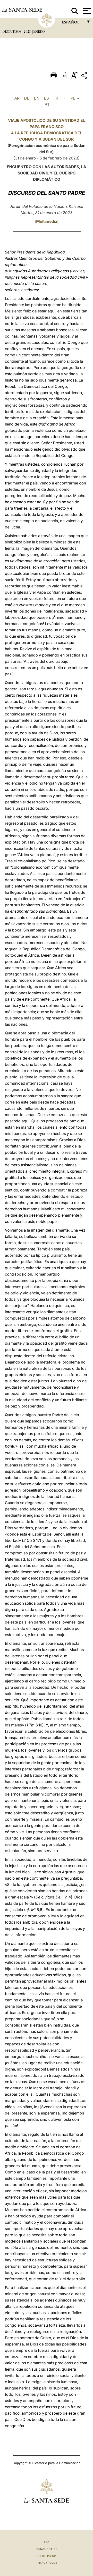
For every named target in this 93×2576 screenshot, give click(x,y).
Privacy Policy (46, 2562)
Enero (39, 31)
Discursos (12, 31)
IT (64, 98)
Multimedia (46, 221)
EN (36, 98)
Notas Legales (46, 2549)
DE (26, 98)
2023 (28, 31)
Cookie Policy (46, 2556)
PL (73, 98)
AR (16, 98)
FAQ (46, 2542)
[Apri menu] (86, 11)
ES (46, 98)
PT (47, 104)
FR (55, 98)
